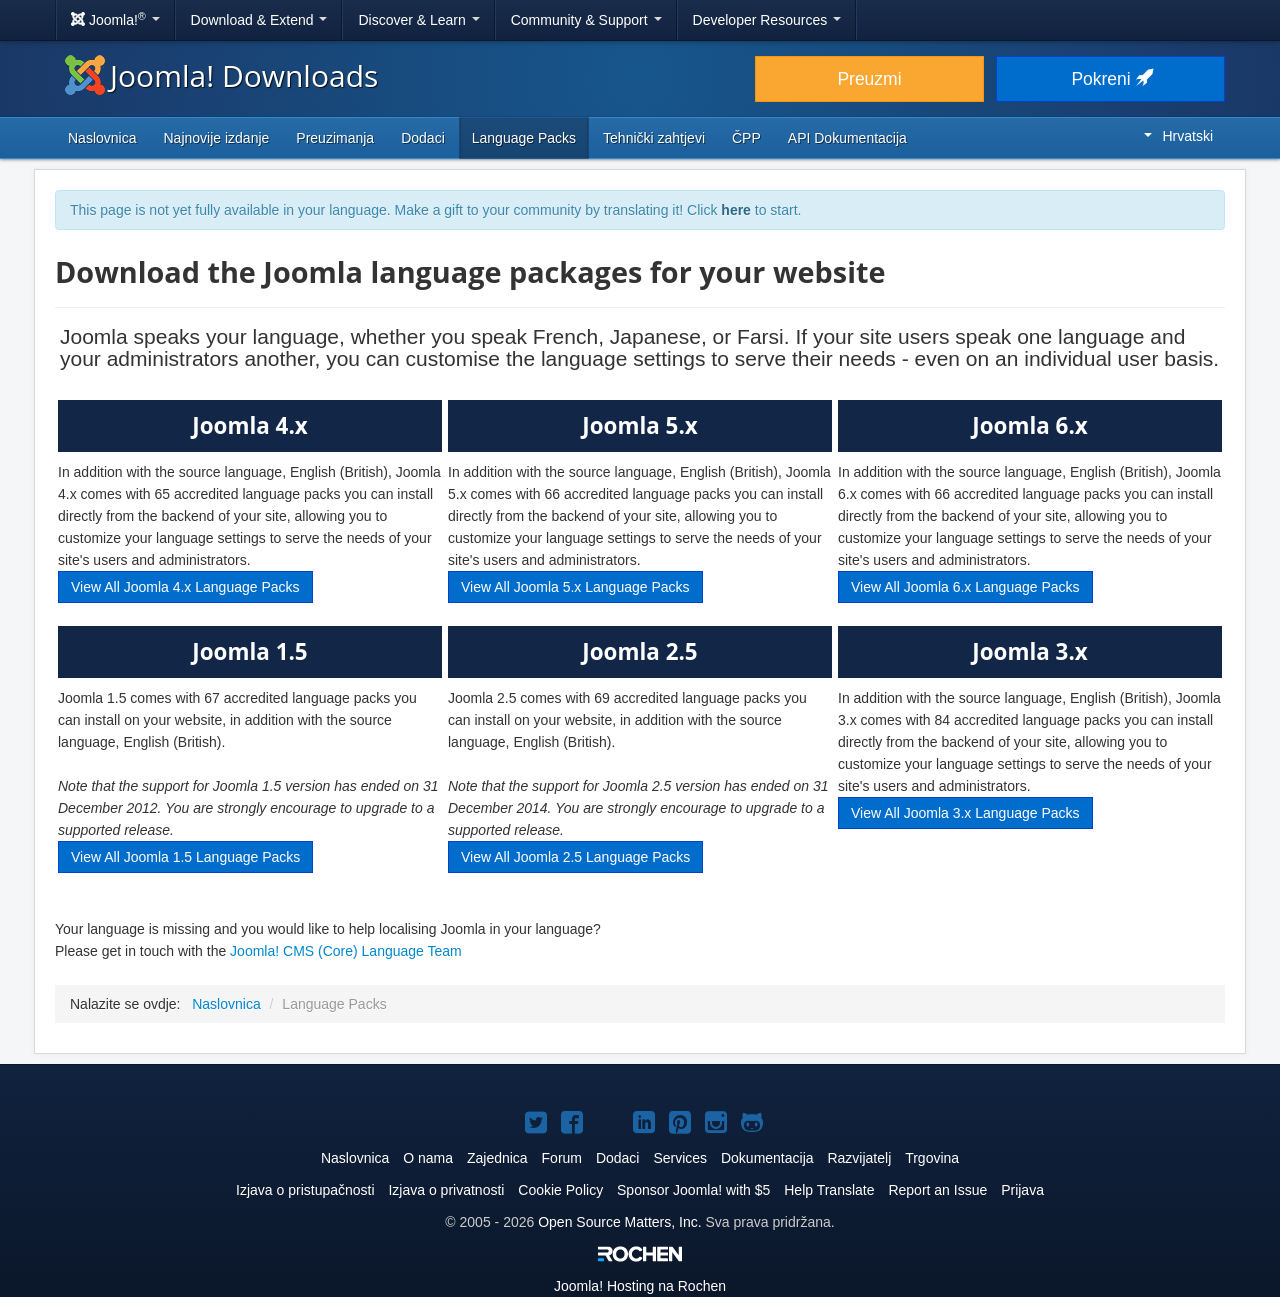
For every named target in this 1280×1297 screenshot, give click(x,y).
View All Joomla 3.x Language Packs (965, 813)
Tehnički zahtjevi (654, 138)
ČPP (746, 138)
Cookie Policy (560, 1190)
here (736, 210)
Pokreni (1110, 79)
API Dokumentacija (847, 138)
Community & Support (586, 20)
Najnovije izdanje (216, 138)
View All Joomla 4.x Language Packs (185, 587)
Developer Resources (767, 20)
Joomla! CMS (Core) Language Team (346, 951)
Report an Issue (937, 1190)
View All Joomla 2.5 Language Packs (575, 857)
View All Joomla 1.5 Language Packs (185, 857)
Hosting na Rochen (640, 1286)
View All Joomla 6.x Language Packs (965, 587)
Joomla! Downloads (221, 75)
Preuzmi (869, 79)
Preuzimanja (335, 138)
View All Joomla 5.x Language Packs (575, 587)
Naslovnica (102, 138)
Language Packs (524, 138)
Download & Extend (259, 20)
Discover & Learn (418, 20)
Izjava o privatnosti (446, 1190)
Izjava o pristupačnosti (305, 1190)
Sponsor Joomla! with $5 (693, 1190)
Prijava (1022, 1190)
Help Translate (829, 1190)
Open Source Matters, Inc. (621, 1222)
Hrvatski (1178, 136)
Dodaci (423, 138)
